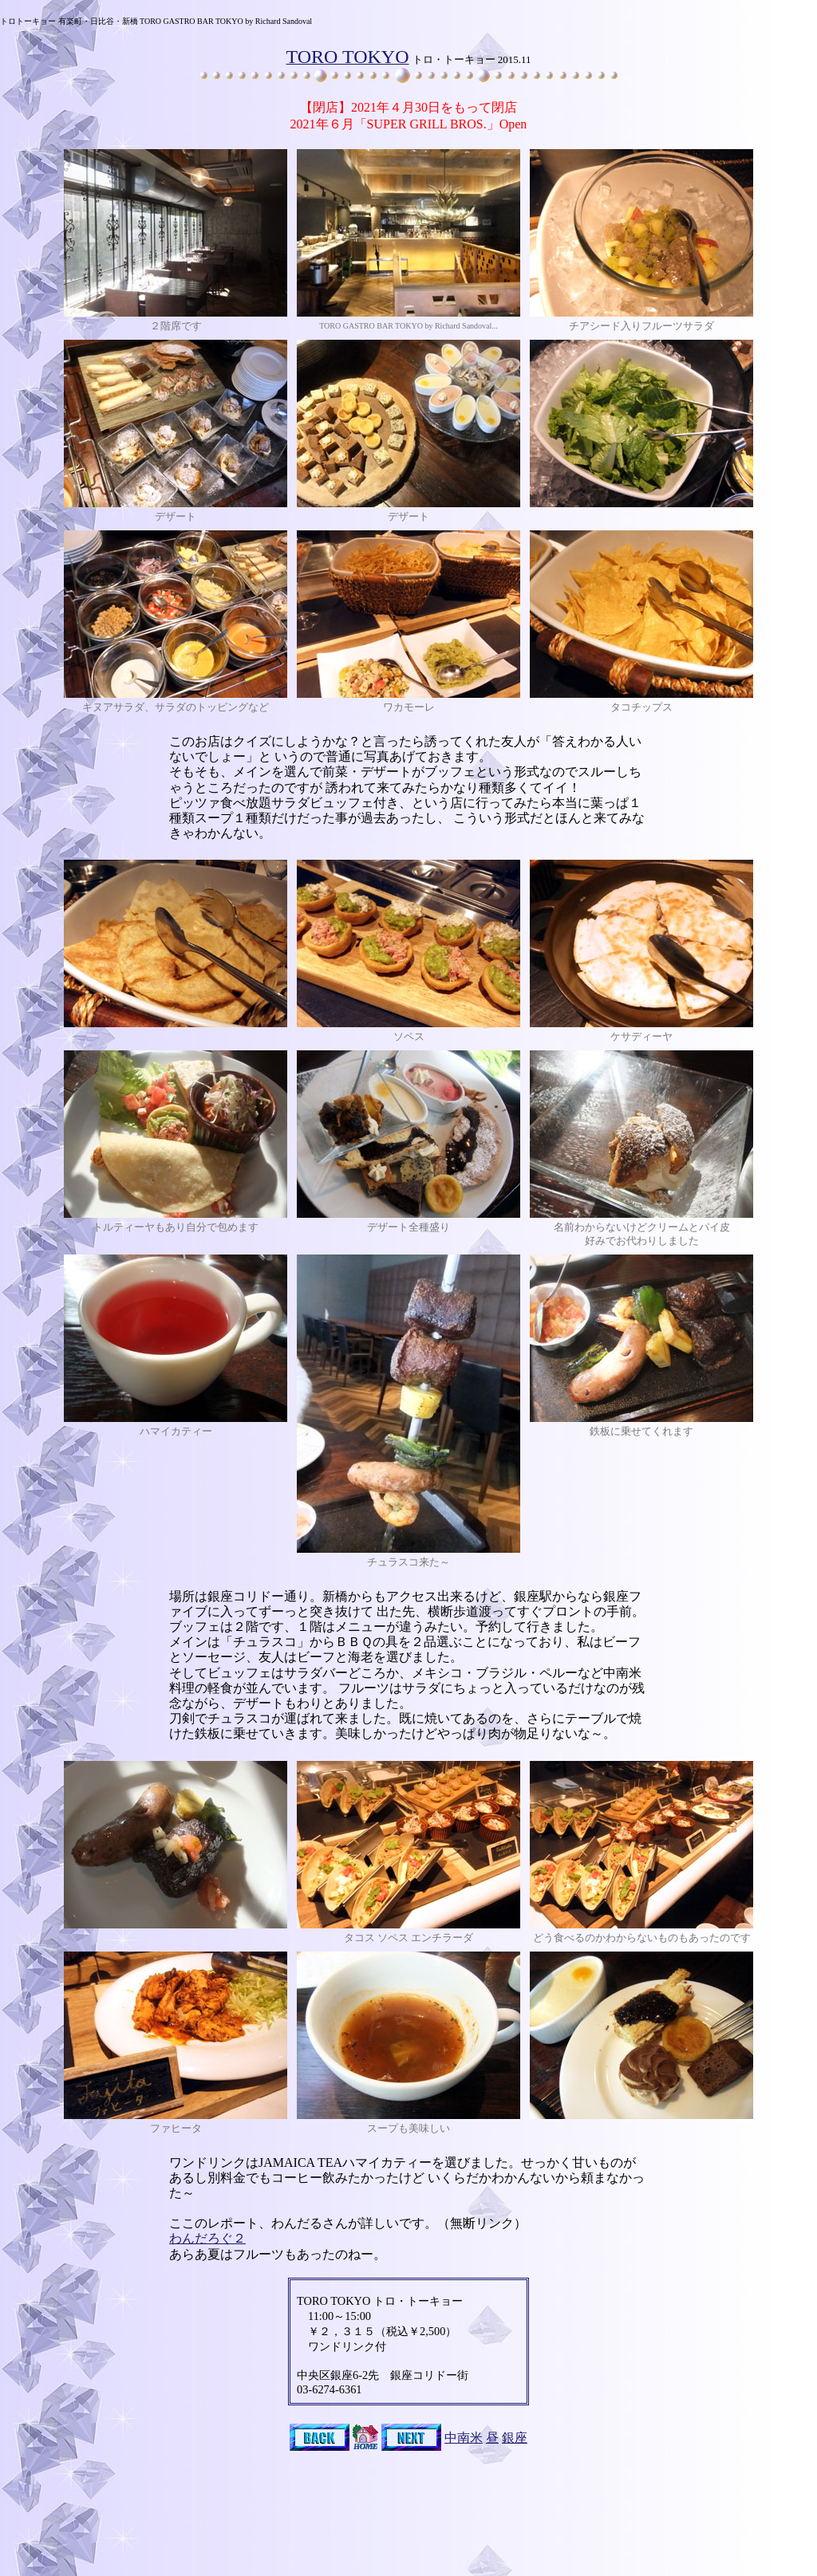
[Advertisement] (408, 2537)
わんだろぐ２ (207, 2238)
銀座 (514, 2437)
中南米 (463, 2437)
